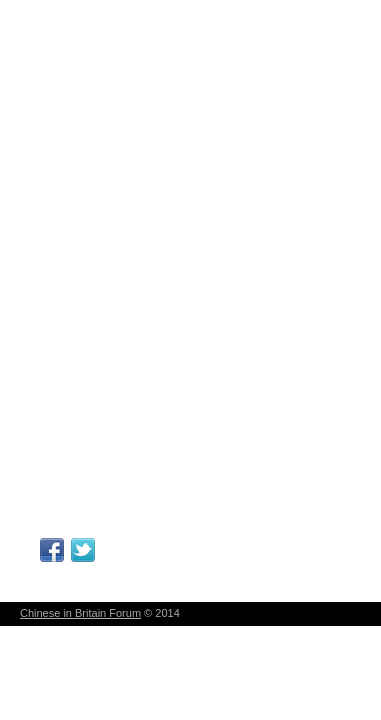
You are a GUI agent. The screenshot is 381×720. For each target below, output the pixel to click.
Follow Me (83, 550)
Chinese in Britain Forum (80, 613)
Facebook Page (52, 550)
